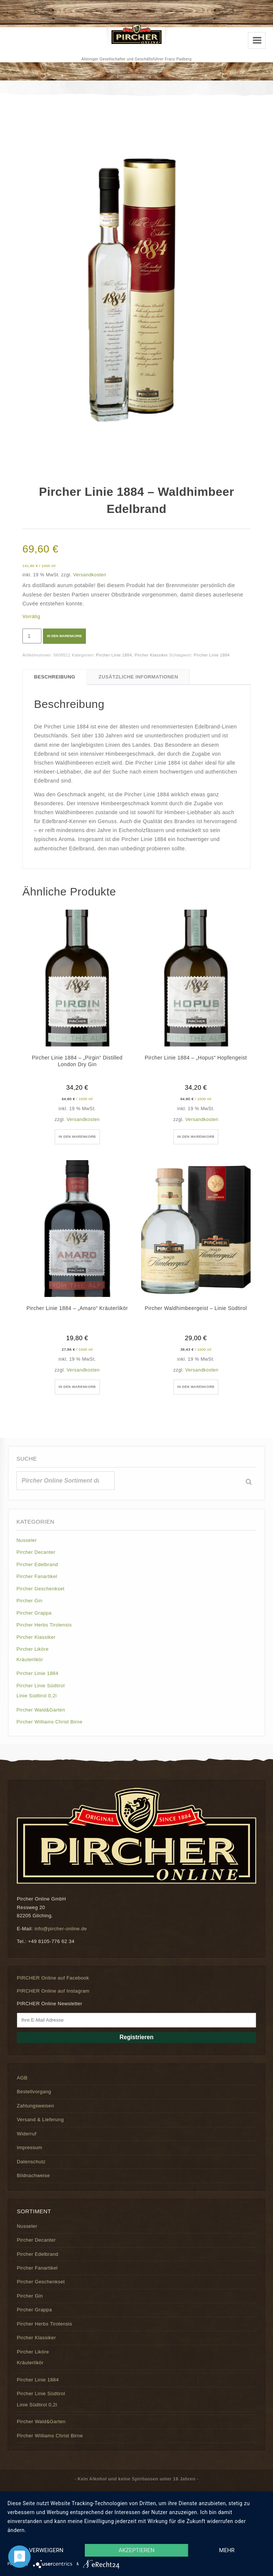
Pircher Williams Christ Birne (49, 1722)
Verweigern (46, 2550)
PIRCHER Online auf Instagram (53, 1991)
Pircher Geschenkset (40, 1588)
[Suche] (248, 1482)
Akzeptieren (136, 2550)
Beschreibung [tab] (54, 677)
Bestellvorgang (34, 2091)
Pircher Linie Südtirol (40, 1685)
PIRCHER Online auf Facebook (53, 1978)
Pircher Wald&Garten (40, 1710)
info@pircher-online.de (60, 1928)
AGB (22, 2078)
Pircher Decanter (35, 1552)
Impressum (29, 2147)
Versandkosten (89, 574)
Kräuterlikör (29, 1659)
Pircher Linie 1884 (114, 655)
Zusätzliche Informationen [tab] (138, 677)
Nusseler (26, 1540)
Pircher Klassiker (151, 655)
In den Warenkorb (64, 636)
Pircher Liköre (32, 1649)
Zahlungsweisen (35, 2106)
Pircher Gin (29, 1600)
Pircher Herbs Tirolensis (44, 1625)
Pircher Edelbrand (37, 1564)
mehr (227, 2550)
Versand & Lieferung (40, 2119)
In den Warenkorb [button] (77, 1137)
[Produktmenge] (31, 636)
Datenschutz (31, 2161)
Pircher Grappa (34, 1613)
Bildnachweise (33, 2175)
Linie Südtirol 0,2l (36, 1695)
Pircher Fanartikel (36, 1576)
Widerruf (26, 2133)
